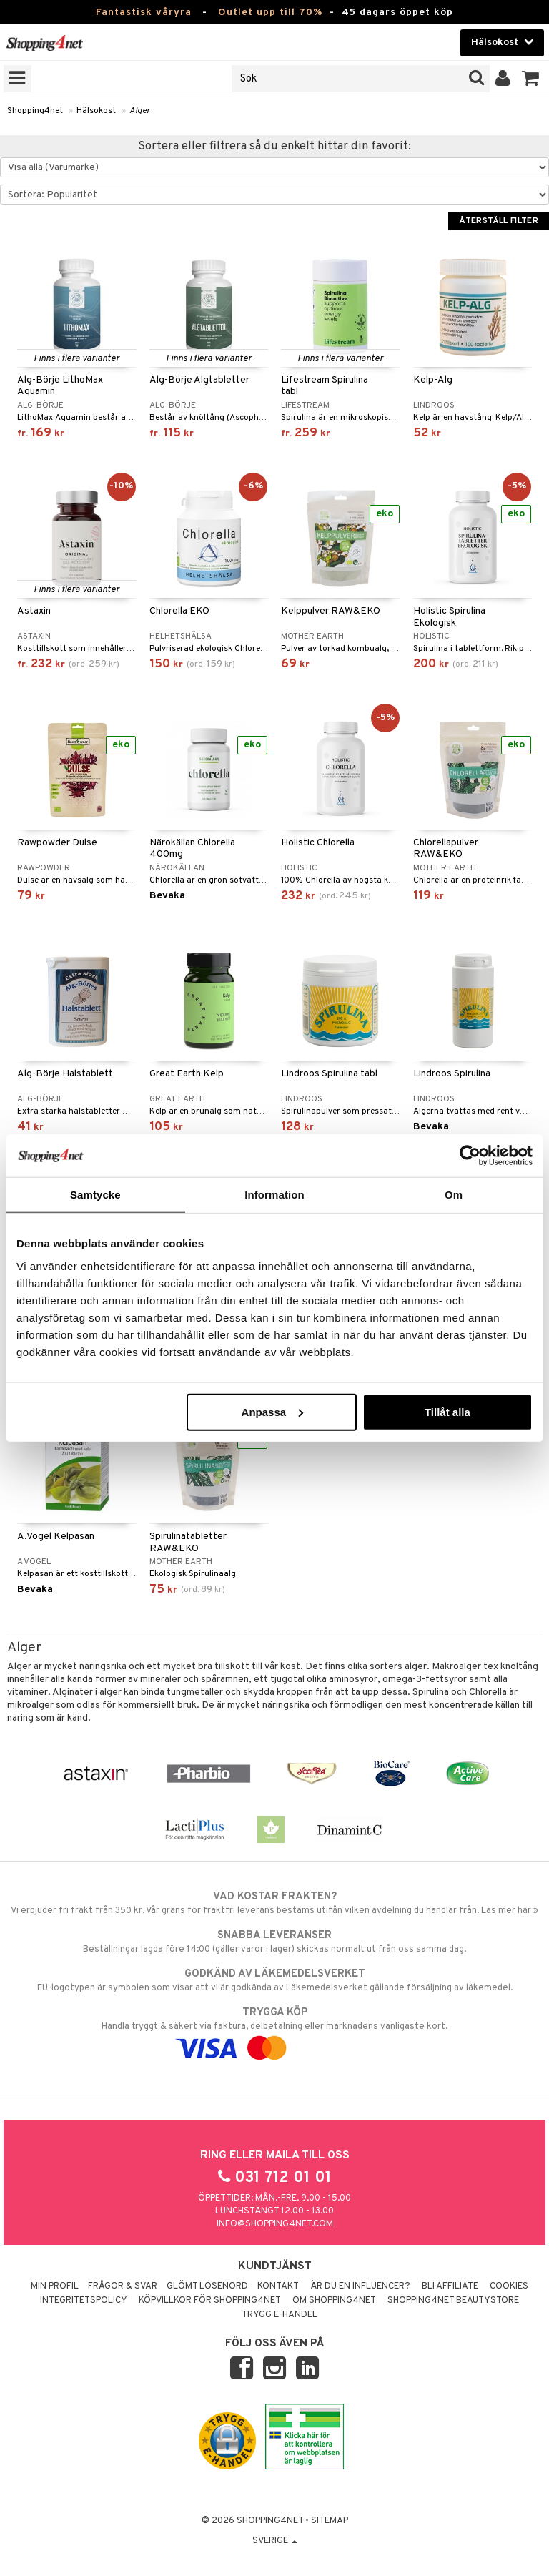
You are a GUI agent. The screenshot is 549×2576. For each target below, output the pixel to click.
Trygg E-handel (279, 2315)
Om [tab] (454, 1195)
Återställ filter (498, 221)
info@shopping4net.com (275, 2224)
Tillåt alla (447, 1411)
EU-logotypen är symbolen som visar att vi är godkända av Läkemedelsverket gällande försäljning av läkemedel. (274, 1980)
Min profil (55, 2286)
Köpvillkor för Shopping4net (210, 2300)
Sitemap (329, 2521)
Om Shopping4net (334, 2300)
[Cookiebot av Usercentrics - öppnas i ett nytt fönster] (470, 1155)
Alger (139, 111)
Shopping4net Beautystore (453, 2300)
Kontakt (278, 2286)
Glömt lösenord (207, 2286)
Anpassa (273, 1411)
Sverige (274, 2541)
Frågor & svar (122, 2286)
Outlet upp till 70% (270, 12)
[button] (530, 78)
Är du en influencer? (360, 2286)
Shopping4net (35, 111)
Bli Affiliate (450, 2286)
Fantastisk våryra (144, 12)
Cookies (509, 2286)
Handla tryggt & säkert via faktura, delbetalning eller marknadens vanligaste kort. (274, 2030)
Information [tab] (274, 1195)
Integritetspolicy (83, 2300)
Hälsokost (96, 111)
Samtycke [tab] (95, 1195)
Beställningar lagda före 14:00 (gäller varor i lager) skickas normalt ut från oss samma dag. (274, 1941)
